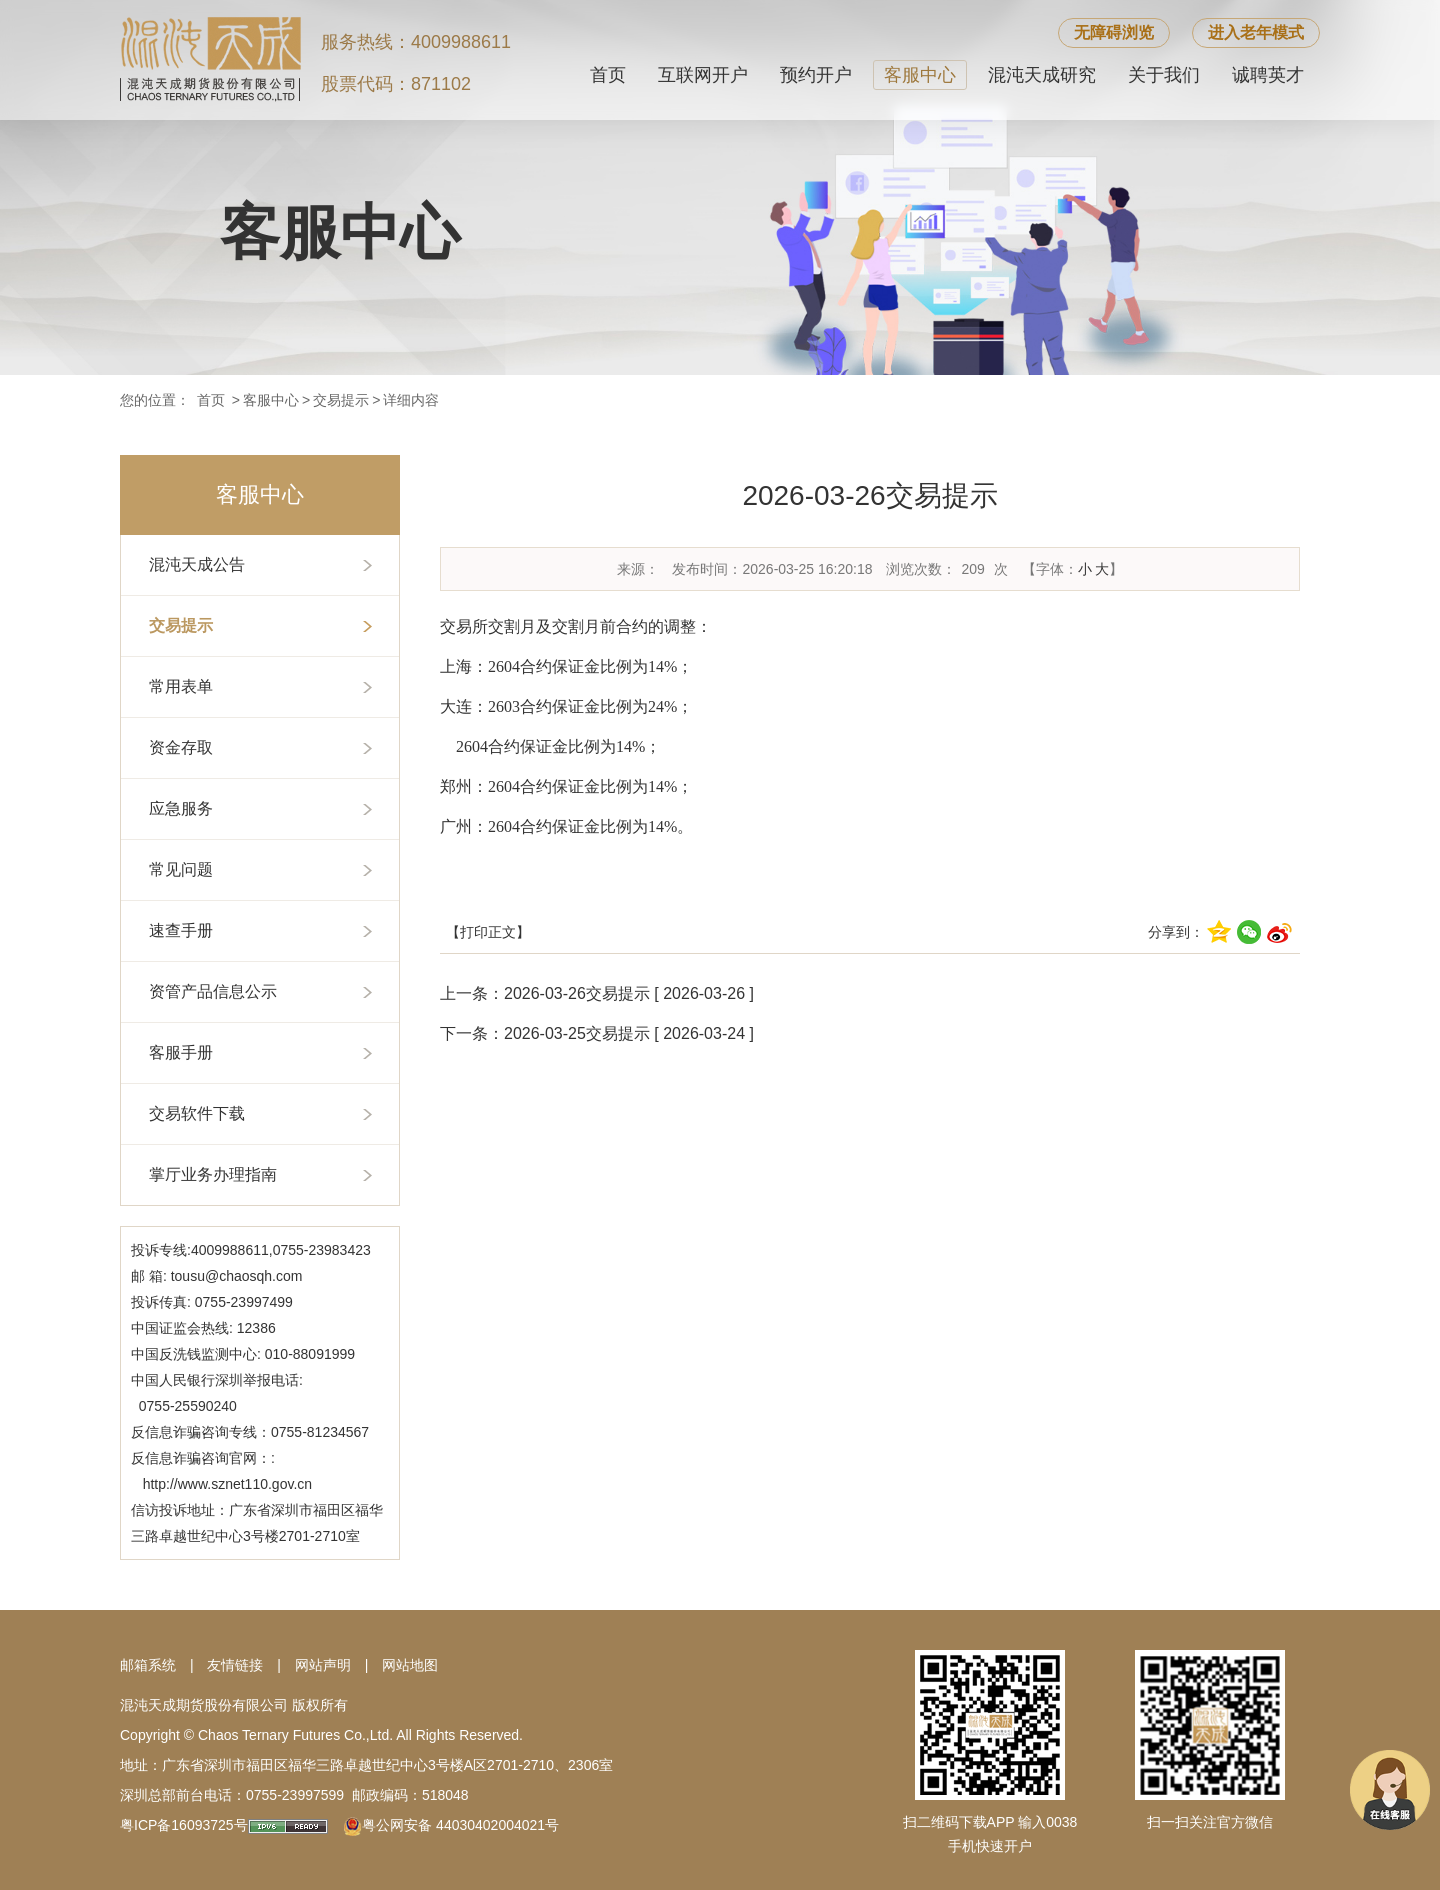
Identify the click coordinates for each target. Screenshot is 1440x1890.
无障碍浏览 (1114, 32)
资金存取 (181, 747)
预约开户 (816, 75)
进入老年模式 (1256, 32)
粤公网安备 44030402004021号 (460, 1825)
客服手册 (181, 1052)
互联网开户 (703, 75)
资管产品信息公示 (213, 991)
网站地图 (410, 1665)
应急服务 (181, 808)
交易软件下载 (197, 1113)
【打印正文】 (488, 932)
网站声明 (323, 1665)
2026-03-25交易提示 (577, 1033)
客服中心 (920, 75)
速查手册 (181, 930)
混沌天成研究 (1042, 75)
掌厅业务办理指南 (213, 1174)
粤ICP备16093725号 (184, 1825)
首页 (608, 75)
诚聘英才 (1268, 75)
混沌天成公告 (197, 564)
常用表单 (181, 686)
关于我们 (1164, 75)
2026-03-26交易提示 (577, 993)
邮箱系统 (148, 1665)
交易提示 (341, 400)
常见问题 (181, 869)
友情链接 (235, 1665)
